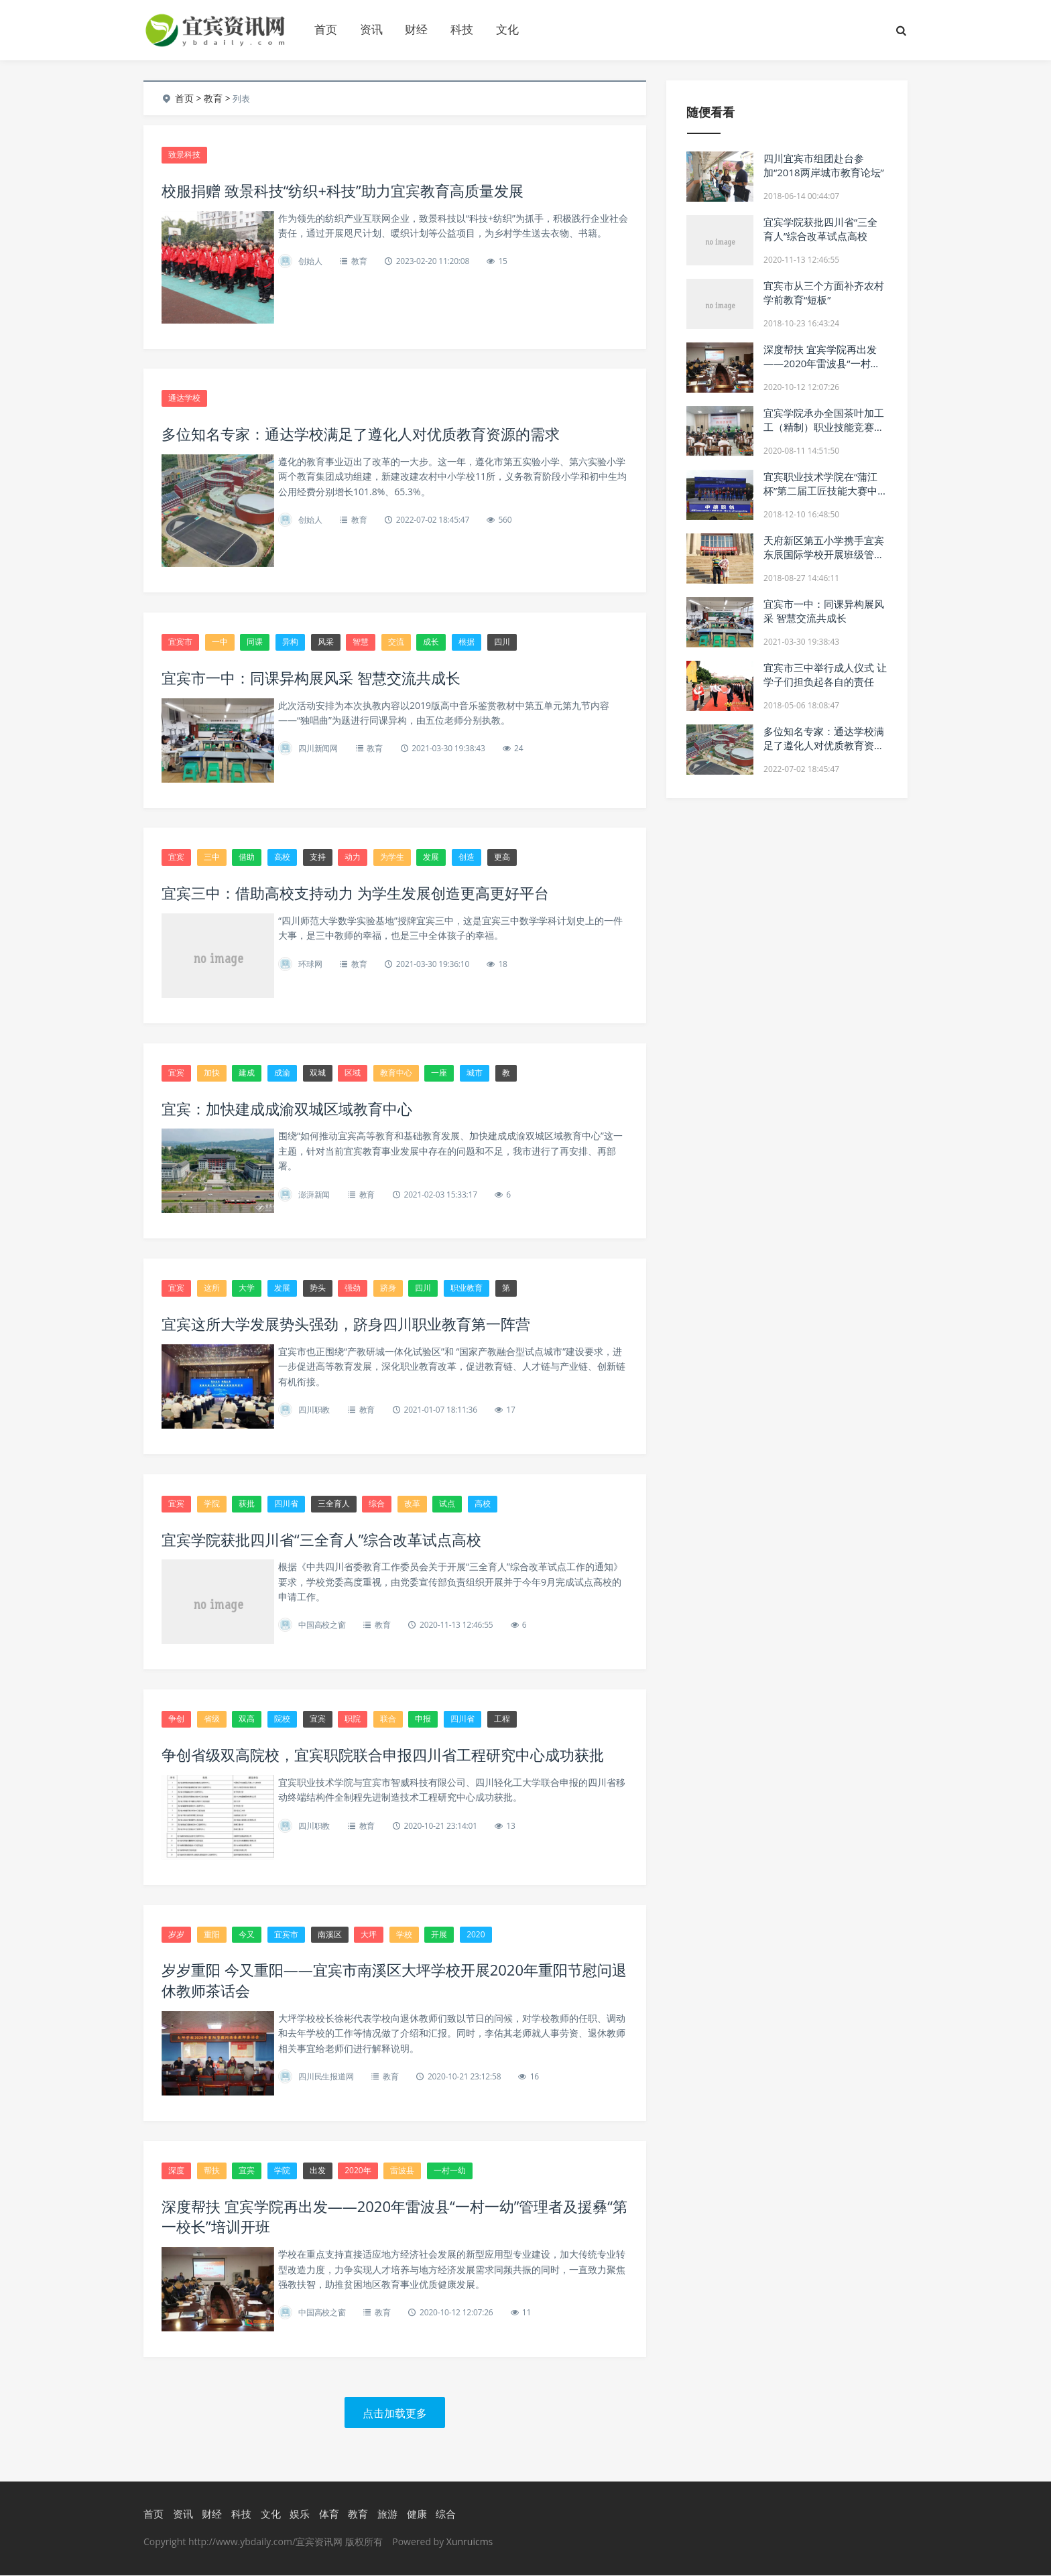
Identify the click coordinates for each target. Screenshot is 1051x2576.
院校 (282, 1719)
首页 (325, 29)
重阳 (212, 1935)
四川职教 (314, 1410)
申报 (423, 1719)
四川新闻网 (318, 749)
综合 (377, 1504)
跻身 (388, 1288)
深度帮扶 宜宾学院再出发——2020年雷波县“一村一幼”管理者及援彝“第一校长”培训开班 (822, 370)
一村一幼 (450, 2171)
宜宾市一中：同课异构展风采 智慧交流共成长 (311, 677)
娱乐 (300, 2515)
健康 (417, 2515)
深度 (176, 2171)
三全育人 (334, 1504)
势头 (318, 1288)
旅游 (387, 2515)
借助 (247, 857)
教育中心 (396, 1072)
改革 (412, 1504)
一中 (220, 641)
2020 (476, 1935)
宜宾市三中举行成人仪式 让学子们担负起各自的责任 (825, 674)
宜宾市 (180, 641)
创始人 (310, 261)
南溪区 (330, 1935)
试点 (447, 1504)
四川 (502, 641)
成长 (431, 641)
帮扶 (212, 2171)
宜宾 (176, 857)
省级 (212, 1719)
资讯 (371, 29)
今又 (247, 1935)
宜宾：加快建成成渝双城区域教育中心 (287, 1108)
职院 (353, 1719)
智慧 (361, 641)
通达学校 (184, 398)
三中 (212, 857)
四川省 (286, 1504)
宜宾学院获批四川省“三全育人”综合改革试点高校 (321, 1539)
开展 (439, 1935)
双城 (318, 1072)
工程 (502, 1719)
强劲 (353, 1288)
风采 (326, 641)
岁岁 (176, 1935)
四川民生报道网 (326, 2077)
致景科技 (184, 154)
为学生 (392, 857)
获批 (247, 1504)
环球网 (310, 964)
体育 (329, 2515)
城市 (475, 1072)
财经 (416, 29)
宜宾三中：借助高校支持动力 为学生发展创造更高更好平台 (355, 893)
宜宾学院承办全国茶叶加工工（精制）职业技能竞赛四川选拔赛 (823, 427)
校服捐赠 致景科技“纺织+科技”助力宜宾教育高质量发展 (342, 190)
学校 (404, 1935)
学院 (212, 1504)
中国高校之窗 (322, 1625)
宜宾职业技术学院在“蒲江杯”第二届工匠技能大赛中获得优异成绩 (820, 490)
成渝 (282, 1072)
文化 (507, 29)
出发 (318, 2171)
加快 (212, 1072)
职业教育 (466, 1288)
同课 (255, 641)
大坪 (369, 1935)
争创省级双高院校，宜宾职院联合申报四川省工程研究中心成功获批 (383, 1755)
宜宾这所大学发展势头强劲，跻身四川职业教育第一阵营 (346, 1324)
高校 (282, 857)
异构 (290, 641)
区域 (353, 1072)
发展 (431, 857)
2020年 (358, 2171)
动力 (353, 857)
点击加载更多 (395, 2414)
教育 (213, 98)
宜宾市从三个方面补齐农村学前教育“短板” (823, 292)
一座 (439, 1072)
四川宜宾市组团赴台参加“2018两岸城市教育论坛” (823, 165)
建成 (247, 1072)
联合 (388, 1719)
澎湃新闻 (314, 1194)
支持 (318, 857)
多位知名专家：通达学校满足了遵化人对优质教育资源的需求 (361, 434)
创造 (466, 857)
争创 (176, 1719)
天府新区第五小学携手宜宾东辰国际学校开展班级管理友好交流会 (823, 554)
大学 (247, 1288)
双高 (247, 1719)
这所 (212, 1288)
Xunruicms (469, 2542)
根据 (466, 641)
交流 (396, 641)
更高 (502, 857)
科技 (461, 29)
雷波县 (402, 2171)
